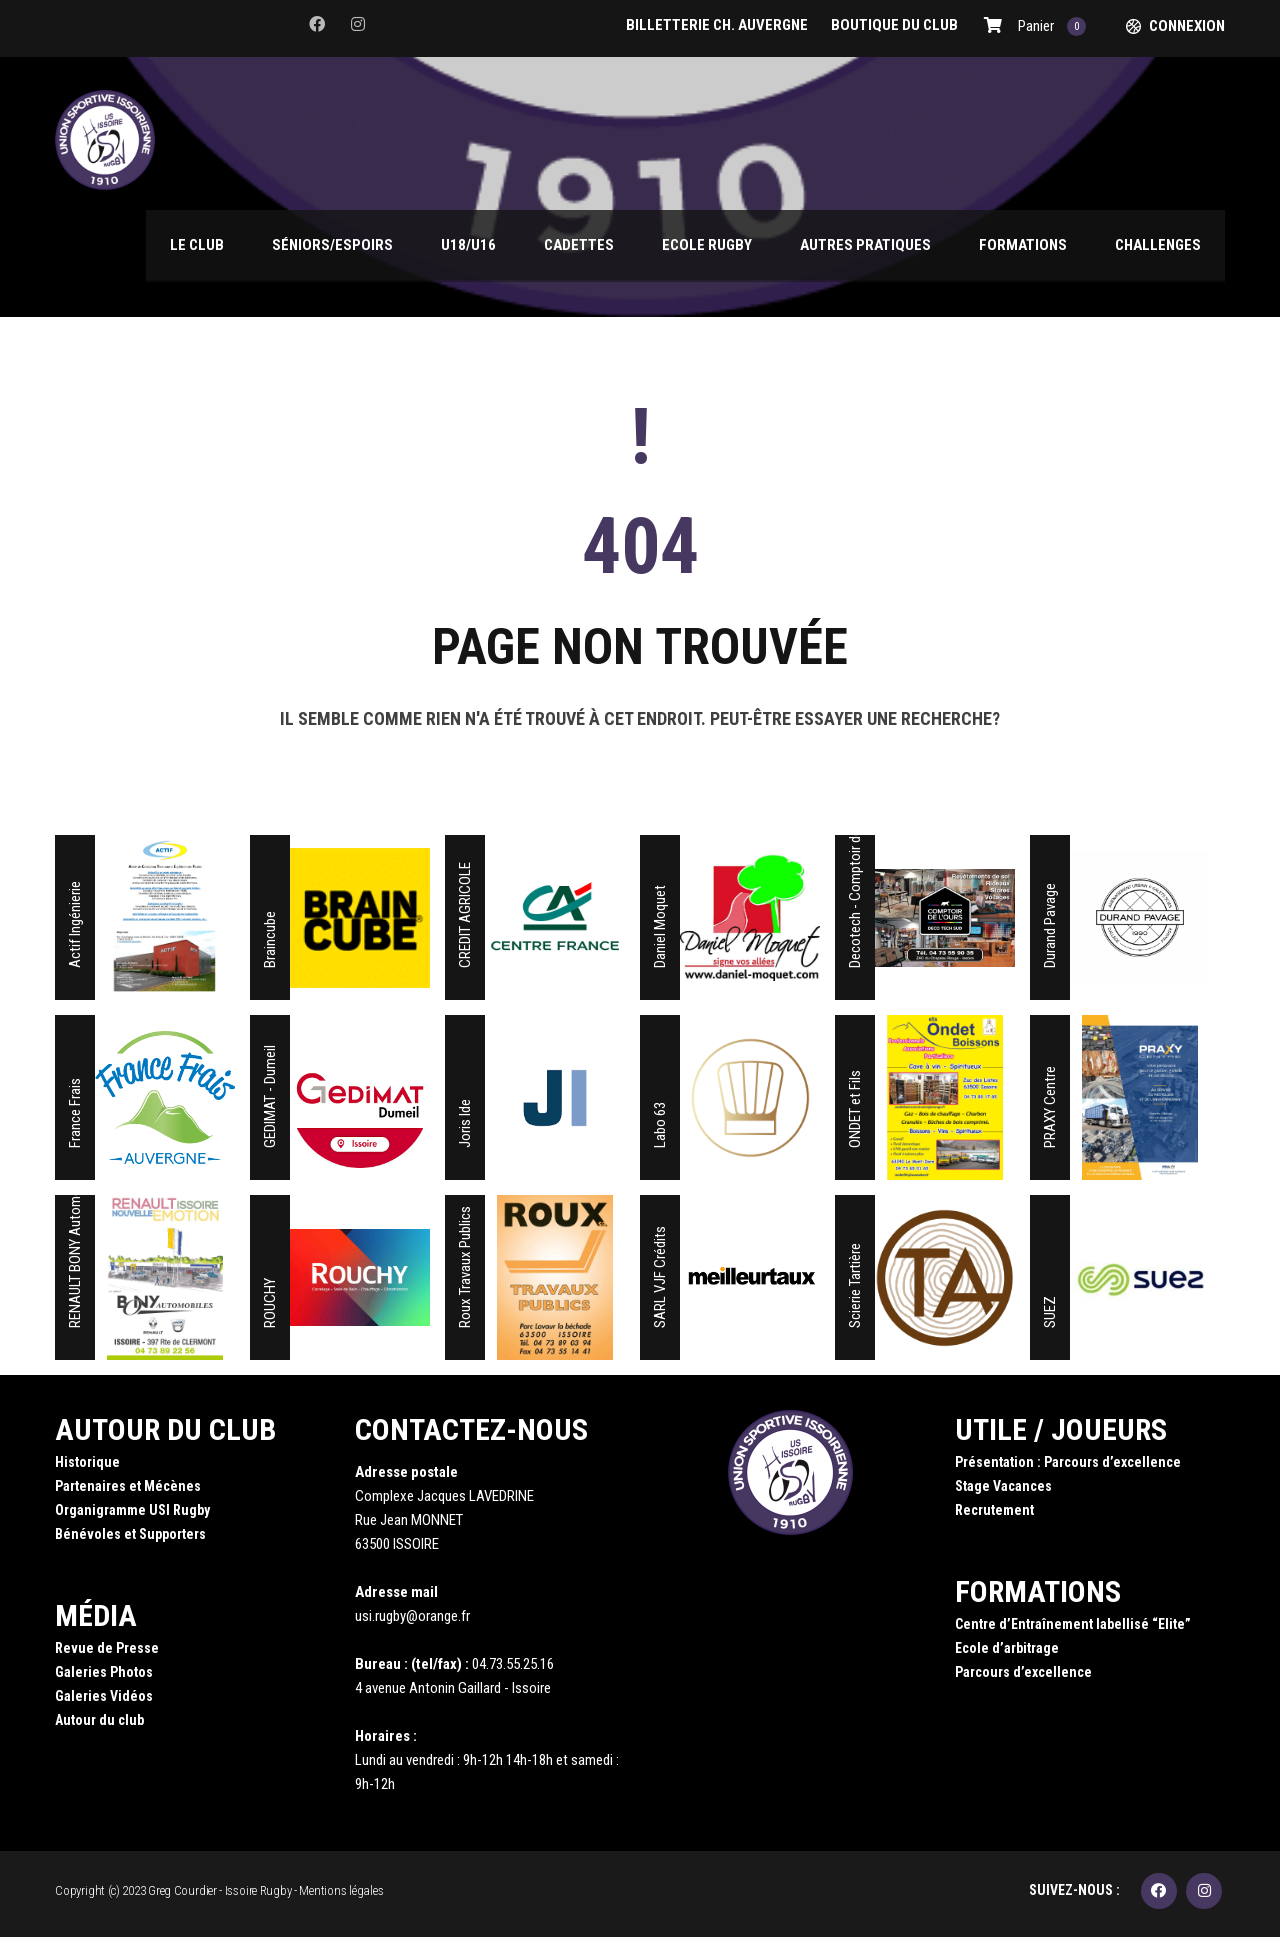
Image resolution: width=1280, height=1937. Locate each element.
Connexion (1187, 26)
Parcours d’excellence (1023, 1672)
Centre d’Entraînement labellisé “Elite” (1073, 1624)
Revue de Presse (107, 1648)
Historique (87, 1462)
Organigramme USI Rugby (132, 1510)
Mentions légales (341, 1890)
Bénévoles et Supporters (130, 1534)
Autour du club (99, 1720)
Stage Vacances (1003, 1486)
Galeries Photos (104, 1672)
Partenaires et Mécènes (128, 1486)
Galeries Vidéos (104, 1696)
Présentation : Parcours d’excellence (1068, 1462)
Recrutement (994, 1510)
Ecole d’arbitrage (1007, 1648)
